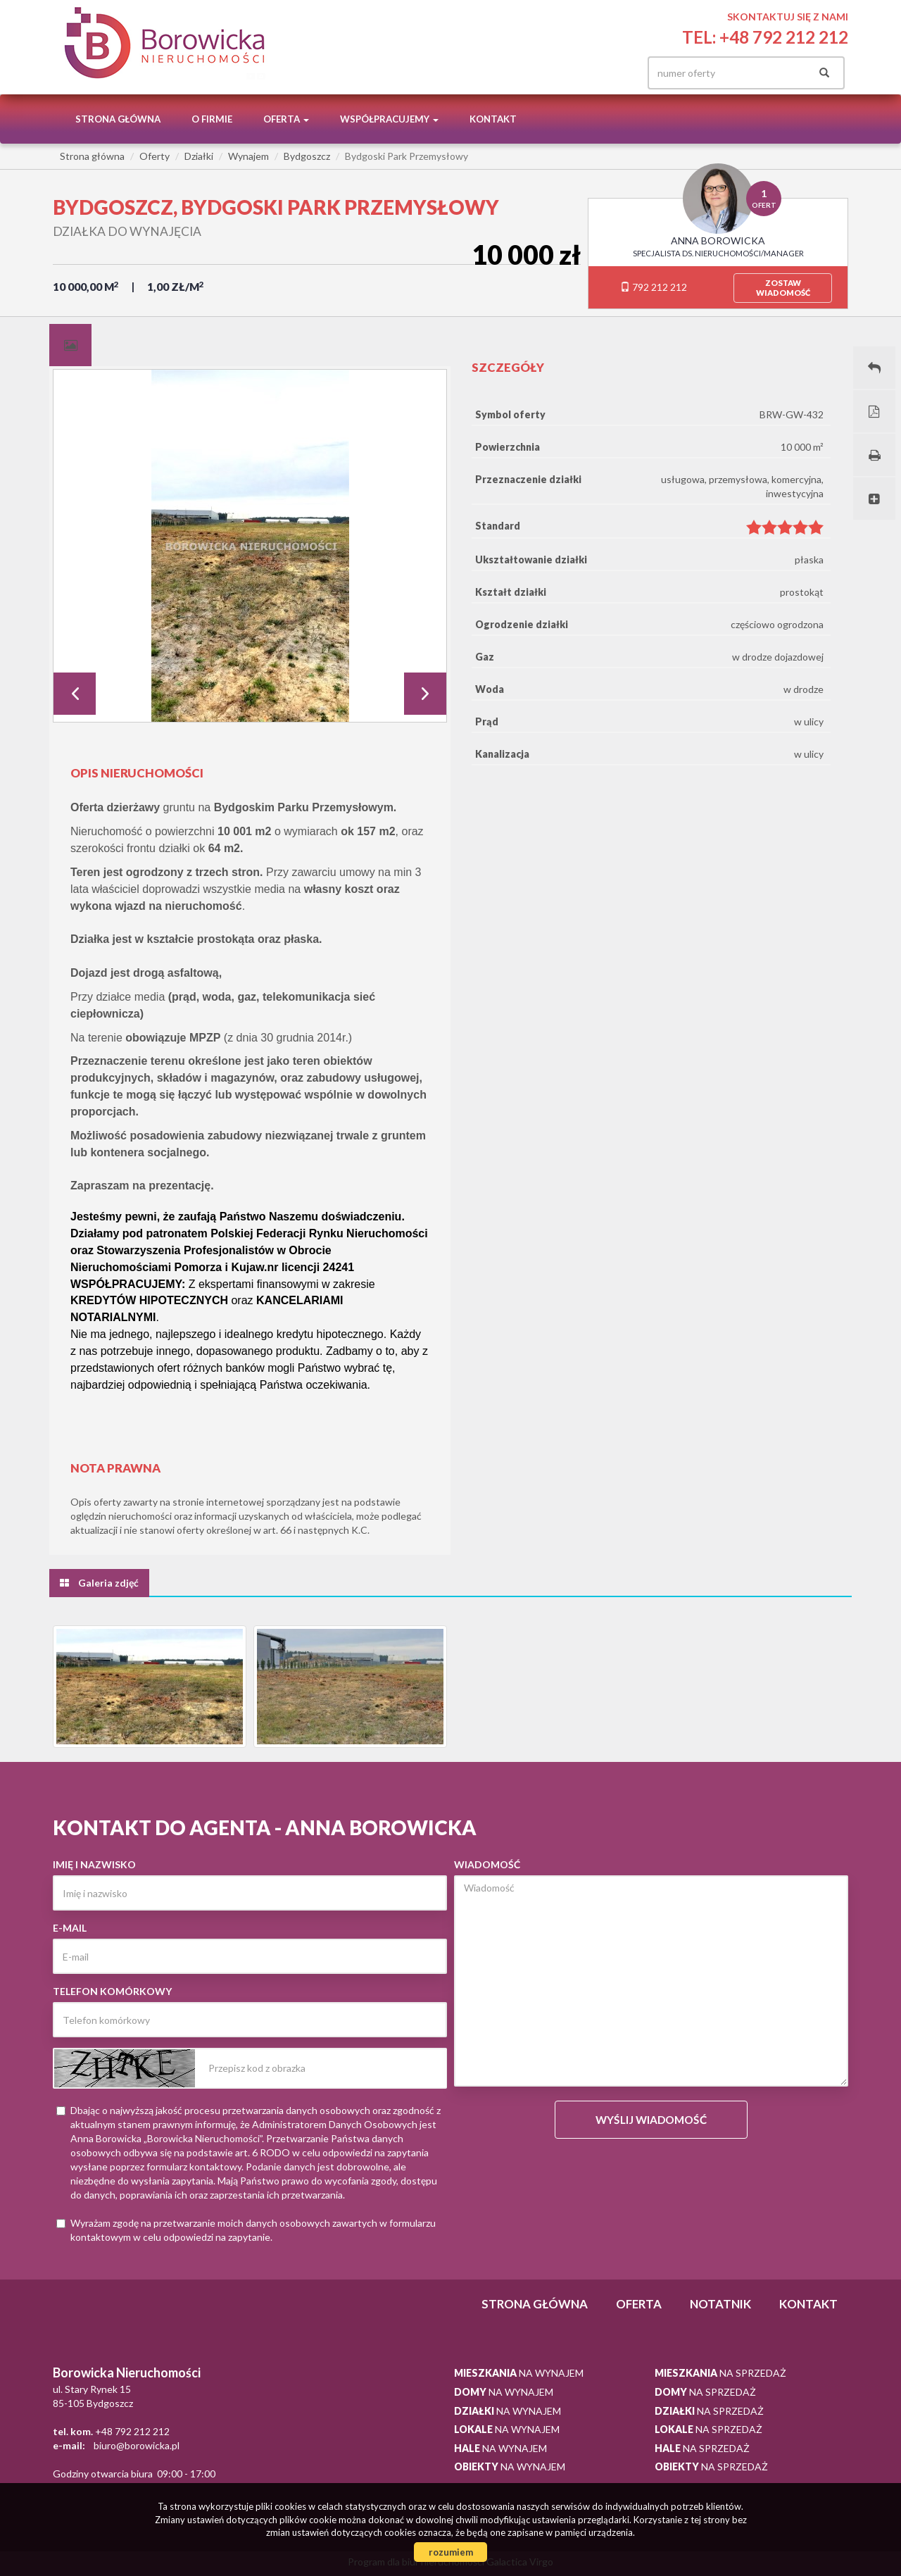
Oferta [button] (286, 119)
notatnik (720, 2303)
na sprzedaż (720, 2373)
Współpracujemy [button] (389, 119)
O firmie (211, 119)
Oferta (639, 2303)
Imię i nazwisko (94, 1864)
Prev (74, 694)
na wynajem (519, 2373)
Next (425, 694)
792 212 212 (653, 287)
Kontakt (493, 119)
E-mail (70, 1928)
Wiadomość (487, 1864)
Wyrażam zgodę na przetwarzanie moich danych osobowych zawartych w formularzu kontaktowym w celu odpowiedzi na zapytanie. (246, 2230)
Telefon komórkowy (112, 1991)
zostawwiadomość (783, 287)
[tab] (70, 345)
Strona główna (117, 119)
